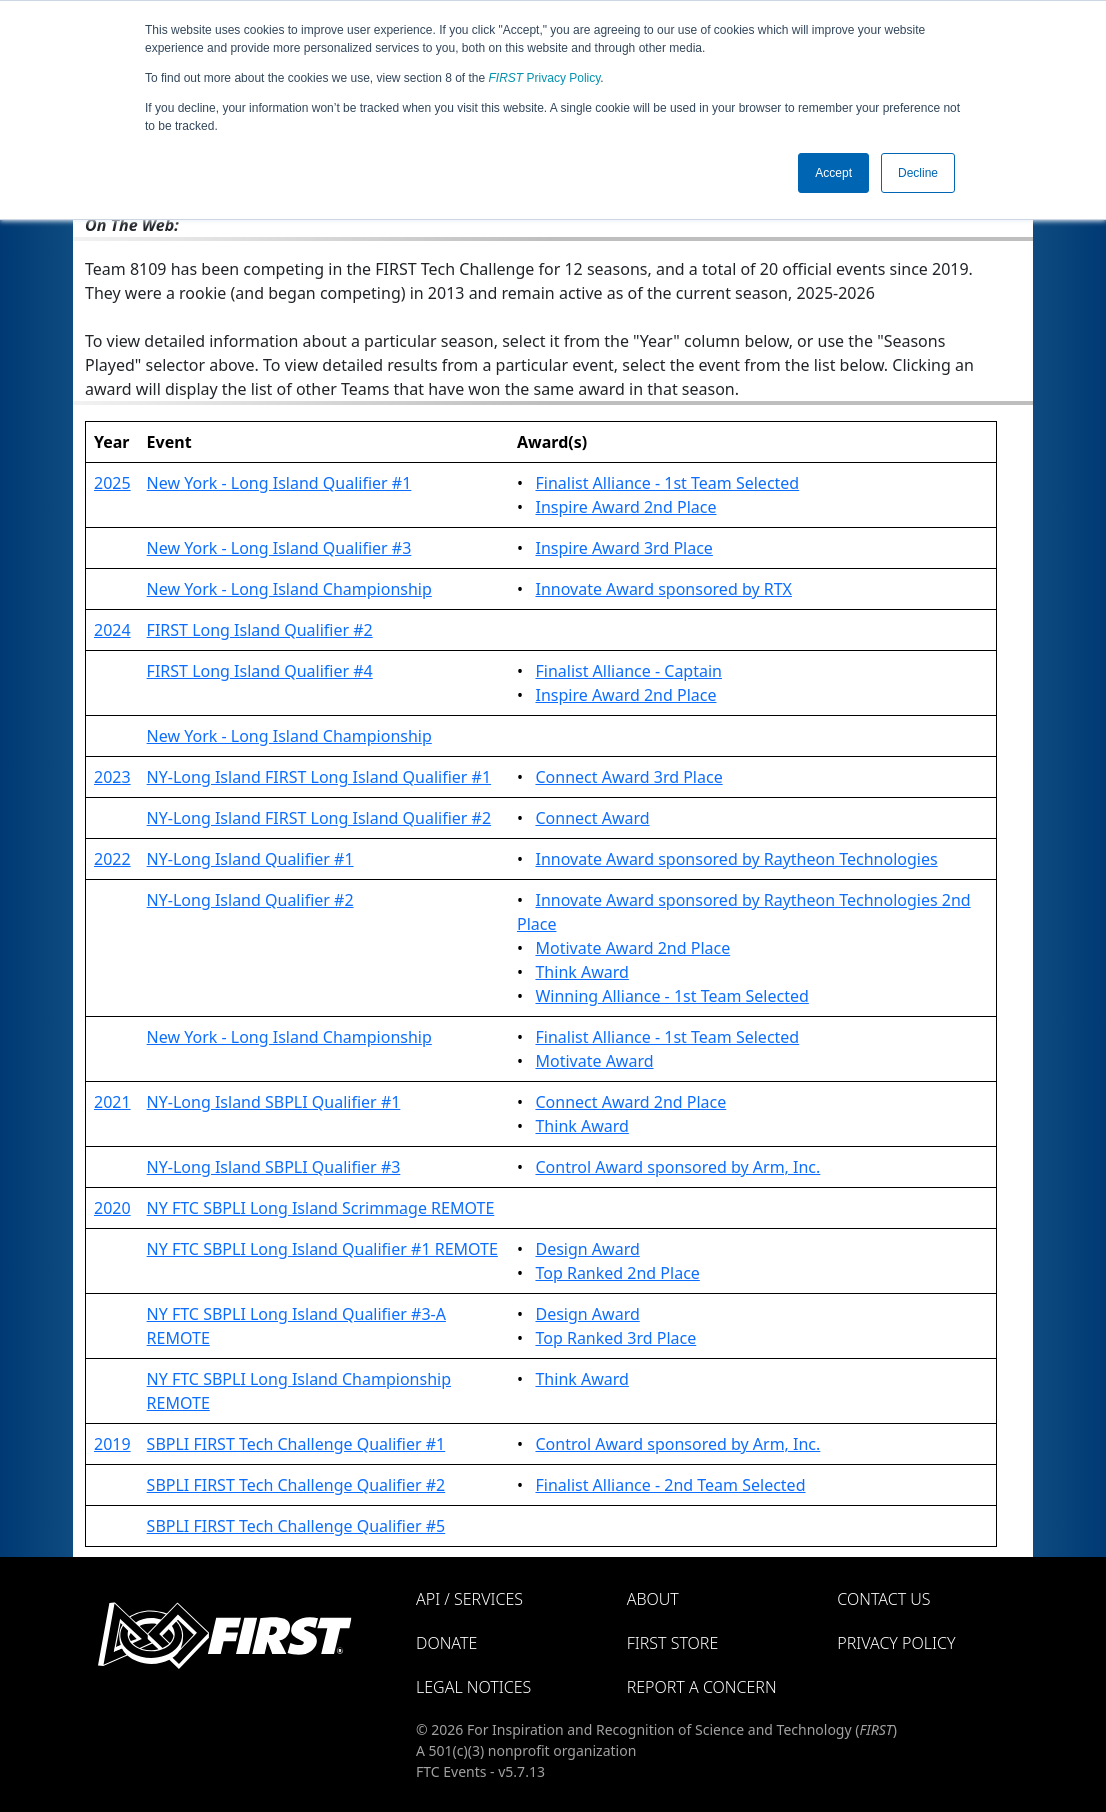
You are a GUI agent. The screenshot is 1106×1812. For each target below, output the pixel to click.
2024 (112, 630)
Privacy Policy (545, 78)
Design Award (587, 1249)
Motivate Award (594, 1061)
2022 (112, 859)
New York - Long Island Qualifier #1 (279, 483)
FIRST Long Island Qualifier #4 (260, 671)
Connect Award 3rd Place (628, 777)
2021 (112, 1102)
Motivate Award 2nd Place (632, 948)
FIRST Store (673, 1643)
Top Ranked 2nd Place (617, 1273)
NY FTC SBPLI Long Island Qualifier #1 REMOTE (322, 1249)
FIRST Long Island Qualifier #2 (260, 630)
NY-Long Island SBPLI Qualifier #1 (274, 1102)
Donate (446, 1643)
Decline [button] (918, 173)
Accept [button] (833, 173)
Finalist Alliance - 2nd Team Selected (670, 1485)
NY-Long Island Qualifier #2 (250, 900)
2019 (112, 1444)
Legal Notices (473, 1687)
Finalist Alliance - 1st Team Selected (667, 483)
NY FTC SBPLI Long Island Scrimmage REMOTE (321, 1208)
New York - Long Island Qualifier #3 (279, 548)
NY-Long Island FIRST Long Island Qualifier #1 (319, 777)
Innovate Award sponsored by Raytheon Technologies (736, 859)
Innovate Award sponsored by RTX (663, 589)
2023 (112, 777)
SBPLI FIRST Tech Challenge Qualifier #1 (296, 1444)
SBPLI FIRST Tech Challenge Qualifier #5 (296, 1526)
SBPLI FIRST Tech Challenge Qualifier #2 (296, 1485)
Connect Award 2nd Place (630, 1102)
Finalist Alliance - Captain (628, 671)
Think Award (581, 972)
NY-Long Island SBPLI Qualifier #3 (274, 1167)
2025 (112, 483)
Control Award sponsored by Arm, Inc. (677, 1167)
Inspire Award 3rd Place (623, 548)
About (653, 1599)
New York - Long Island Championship (289, 589)
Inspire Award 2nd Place (625, 507)
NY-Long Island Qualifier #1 (250, 859)
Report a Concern (702, 1687)
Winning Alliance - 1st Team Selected (671, 996)
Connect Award (592, 818)
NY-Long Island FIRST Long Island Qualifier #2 (319, 818)
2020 (112, 1208)
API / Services (469, 1599)
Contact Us (883, 1599)
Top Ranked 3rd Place (615, 1338)
